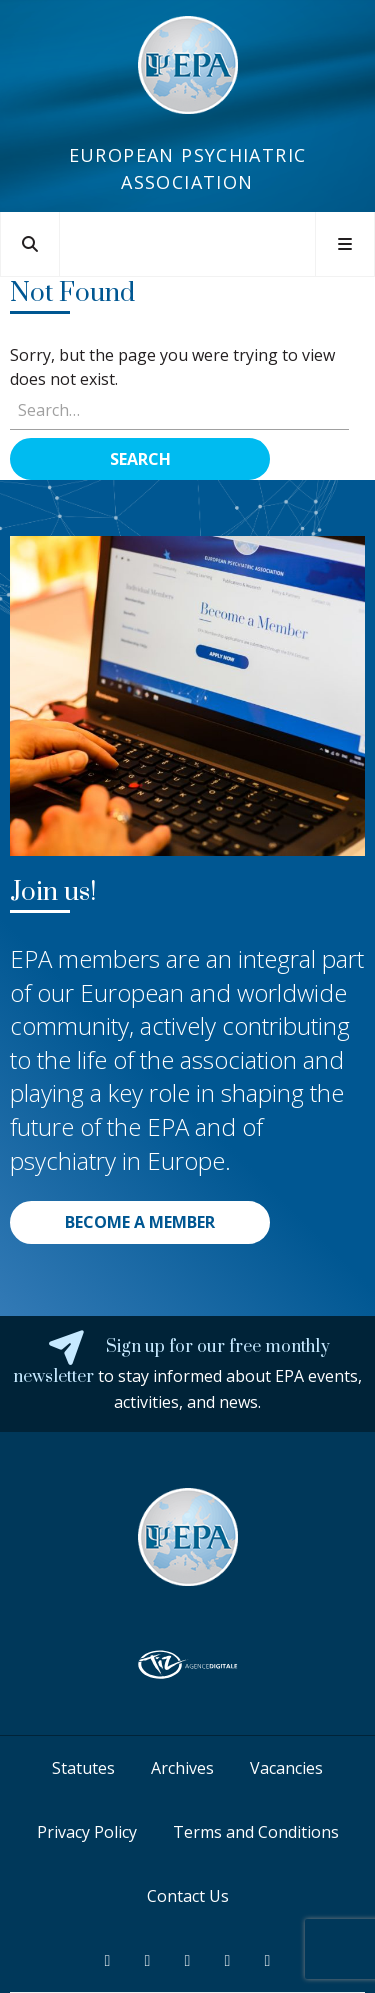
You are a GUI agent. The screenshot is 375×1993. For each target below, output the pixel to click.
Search (140, 459)
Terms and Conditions (256, 1832)
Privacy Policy (87, 1832)
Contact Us (188, 1896)
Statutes (83, 1768)
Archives (182, 1768)
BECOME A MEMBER (140, 1222)
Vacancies (286, 1768)
